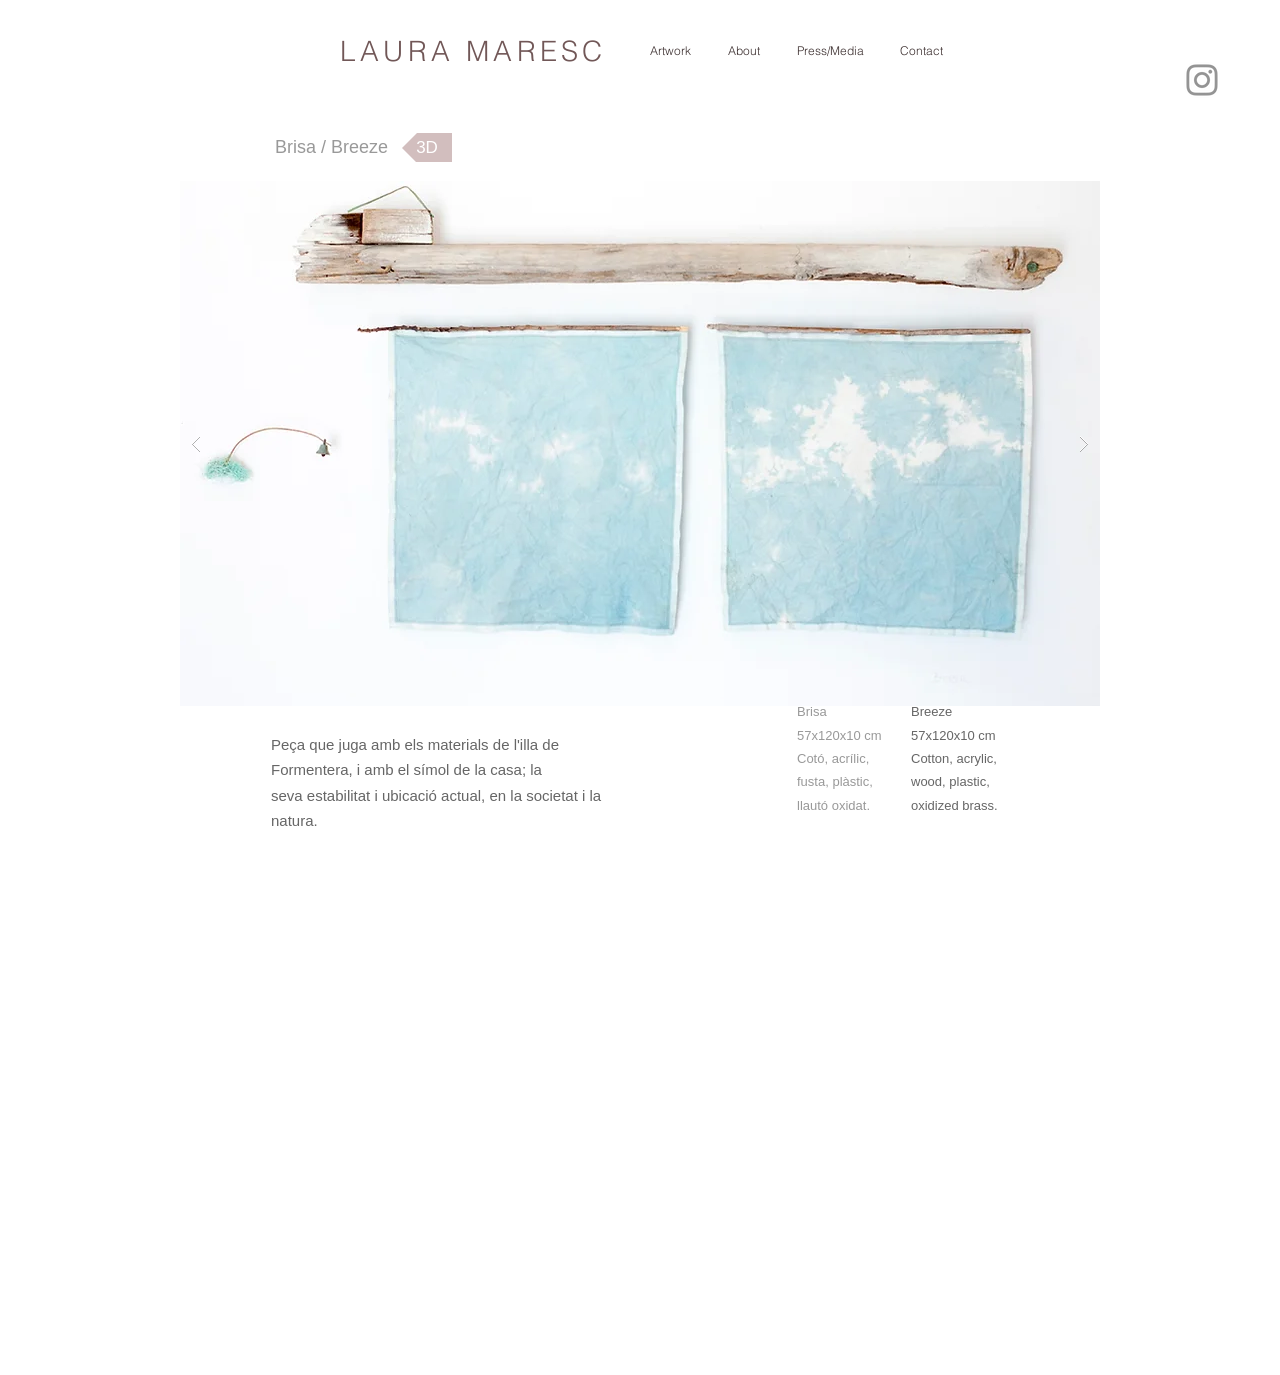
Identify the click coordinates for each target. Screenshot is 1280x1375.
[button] (640, 443)
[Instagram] (1202, 80)
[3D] (427, 147)
